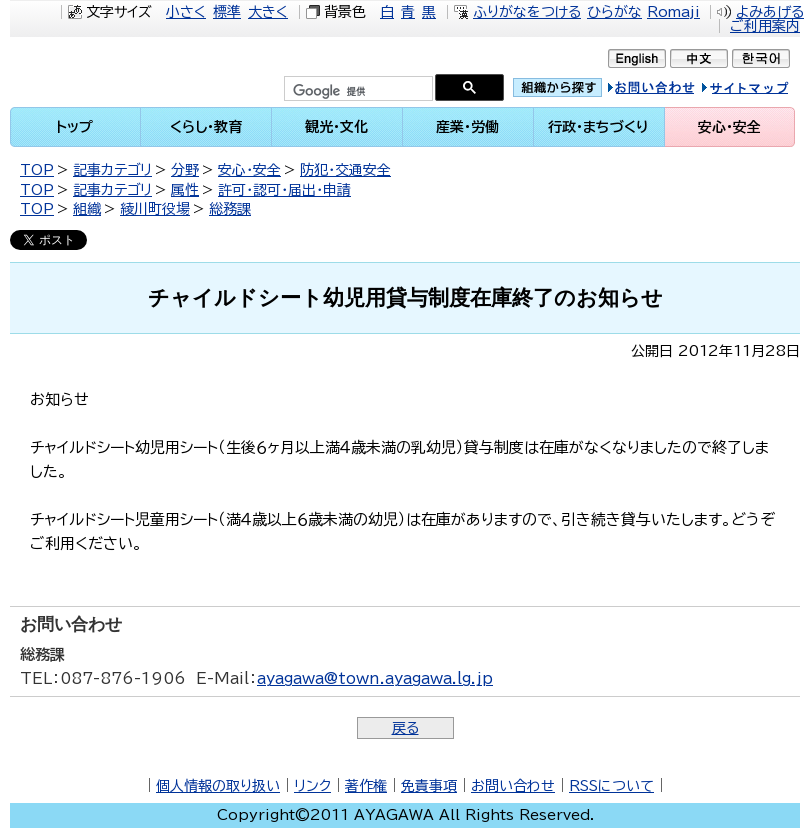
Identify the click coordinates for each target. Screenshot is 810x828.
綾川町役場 (155, 209)
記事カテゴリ (112, 170)
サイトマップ (764, 90)
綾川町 (124, 72)
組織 (87, 209)
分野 (185, 170)
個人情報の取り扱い (218, 786)
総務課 (230, 209)
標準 (227, 12)
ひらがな (614, 12)
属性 (185, 190)
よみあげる (770, 12)
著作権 (366, 786)
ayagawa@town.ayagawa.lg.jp (375, 678)
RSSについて (611, 786)
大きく (268, 12)
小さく (186, 12)
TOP (37, 170)
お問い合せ (672, 90)
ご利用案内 (765, 26)
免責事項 (429, 786)
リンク (312, 786)
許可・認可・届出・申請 (284, 190)
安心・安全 (249, 170)
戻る (405, 728)
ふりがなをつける (527, 12)
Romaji (673, 12)
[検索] (356, 91)
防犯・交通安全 (345, 170)
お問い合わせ (513, 786)
